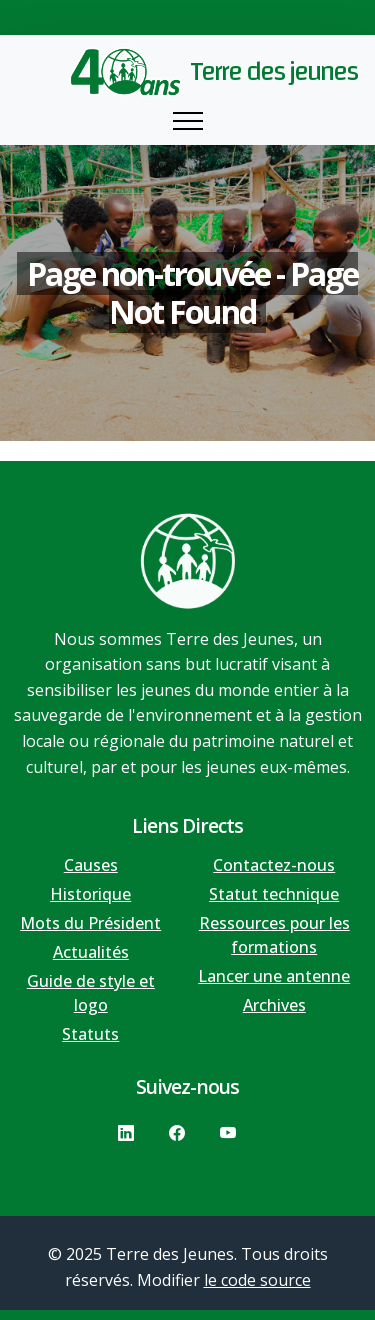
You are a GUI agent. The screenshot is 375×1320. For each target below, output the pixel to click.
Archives (274, 1005)
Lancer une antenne (274, 976)
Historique (90, 894)
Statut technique (274, 894)
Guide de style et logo (91, 993)
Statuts (90, 1034)
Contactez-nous (274, 865)
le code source (257, 1280)
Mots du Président (90, 923)
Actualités (91, 952)
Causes (91, 865)
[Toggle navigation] (188, 121)
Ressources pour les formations (274, 935)
